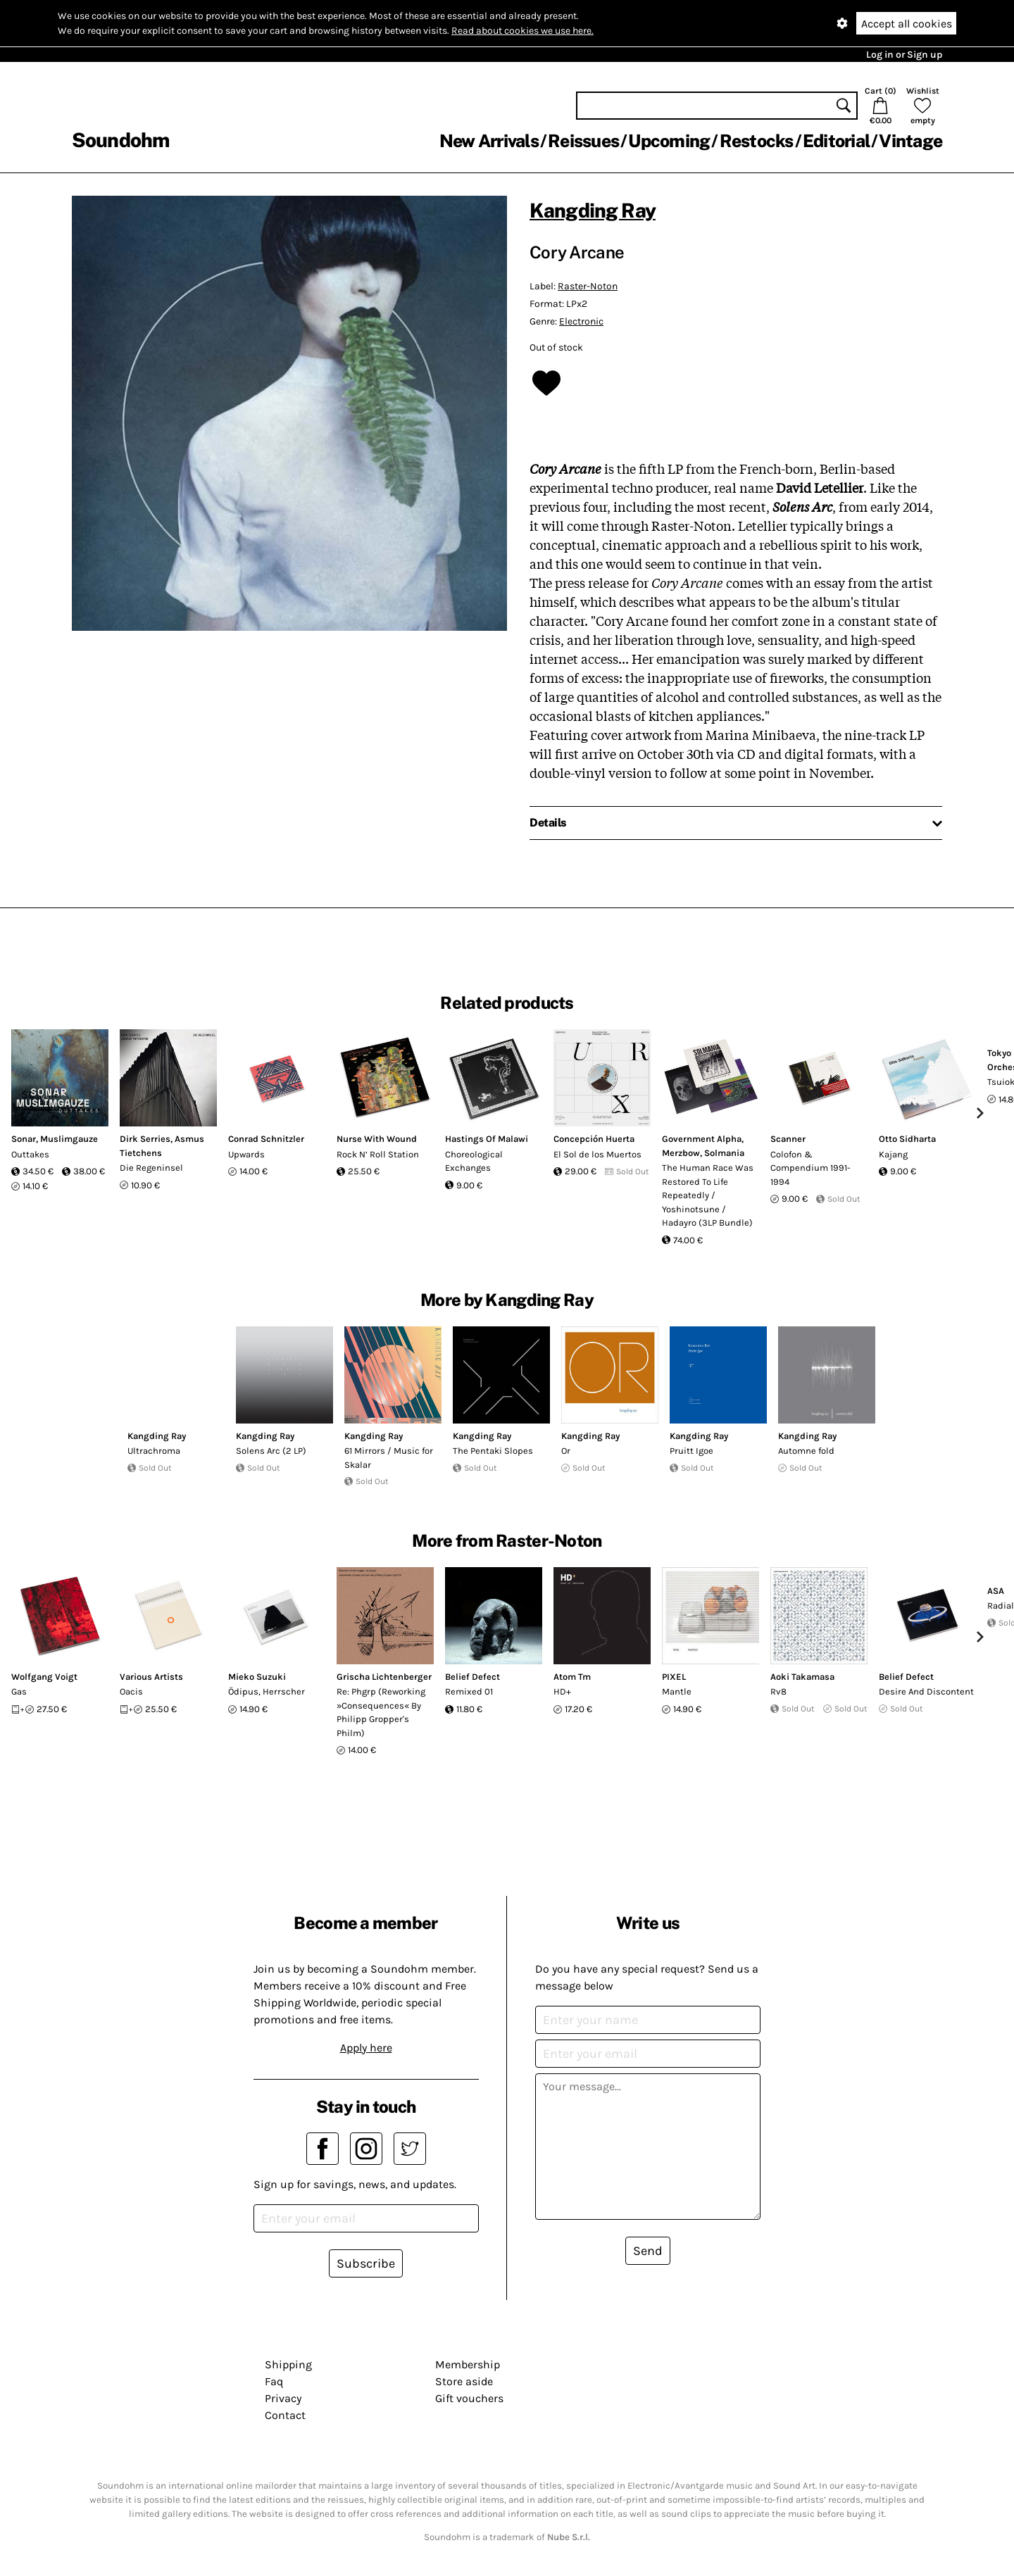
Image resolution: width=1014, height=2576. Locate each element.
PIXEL (674, 1676)
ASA (995, 1590)
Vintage (910, 140)
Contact (285, 2415)
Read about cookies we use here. (522, 31)
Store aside (464, 2381)
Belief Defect (472, 1676)
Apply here (366, 2047)
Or (565, 1450)
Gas (19, 1691)
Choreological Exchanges (474, 1161)
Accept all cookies (906, 23)
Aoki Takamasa (802, 1676)
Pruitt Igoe (691, 1450)
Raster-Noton (588, 286)
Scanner (788, 1138)
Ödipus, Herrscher (266, 1691)
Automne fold (806, 1450)
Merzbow (681, 1153)
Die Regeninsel (151, 1167)
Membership (467, 2364)
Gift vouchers (469, 2398)
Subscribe (366, 2263)
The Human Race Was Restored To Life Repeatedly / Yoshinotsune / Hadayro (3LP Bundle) (707, 1195)
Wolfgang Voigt (44, 1676)
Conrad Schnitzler (266, 1138)
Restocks (757, 140)
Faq (274, 2381)
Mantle (676, 1691)
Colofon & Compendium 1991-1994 (810, 1168)
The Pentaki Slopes (493, 1450)
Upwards (246, 1154)
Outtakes (30, 1154)
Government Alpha (701, 1138)
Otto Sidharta (907, 1138)
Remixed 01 (469, 1691)
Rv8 (778, 1691)
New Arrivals (489, 140)
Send (648, 2250)
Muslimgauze (69, 1138)
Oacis (131, 1691)
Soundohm (120, 139)
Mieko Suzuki (257, 1676)
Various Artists (151, 1676)
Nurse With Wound (377, 1138)
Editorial (836, 140)
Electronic (581, 321)
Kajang (893, 1154)
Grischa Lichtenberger (384, 1676)
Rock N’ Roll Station (378, 1154)
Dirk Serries (145, 1138)
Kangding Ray (593, 210)
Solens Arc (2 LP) (271, 1450)
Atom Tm (572, 1676)
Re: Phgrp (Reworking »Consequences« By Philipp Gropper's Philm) (381, 1712)
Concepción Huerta (593, 1138)
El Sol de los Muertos (597, 1154)
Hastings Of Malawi (486, 1138)
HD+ (562, 1691)
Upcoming (669, 140)
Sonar (23, 1138)
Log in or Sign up (904, 55)
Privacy (283, 2398)
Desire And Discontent (926, 1691)
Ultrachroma (153, 1450)
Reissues (583, 140)
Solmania (724, 1153)
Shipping (288, 2364)
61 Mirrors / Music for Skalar (388, 1457)
